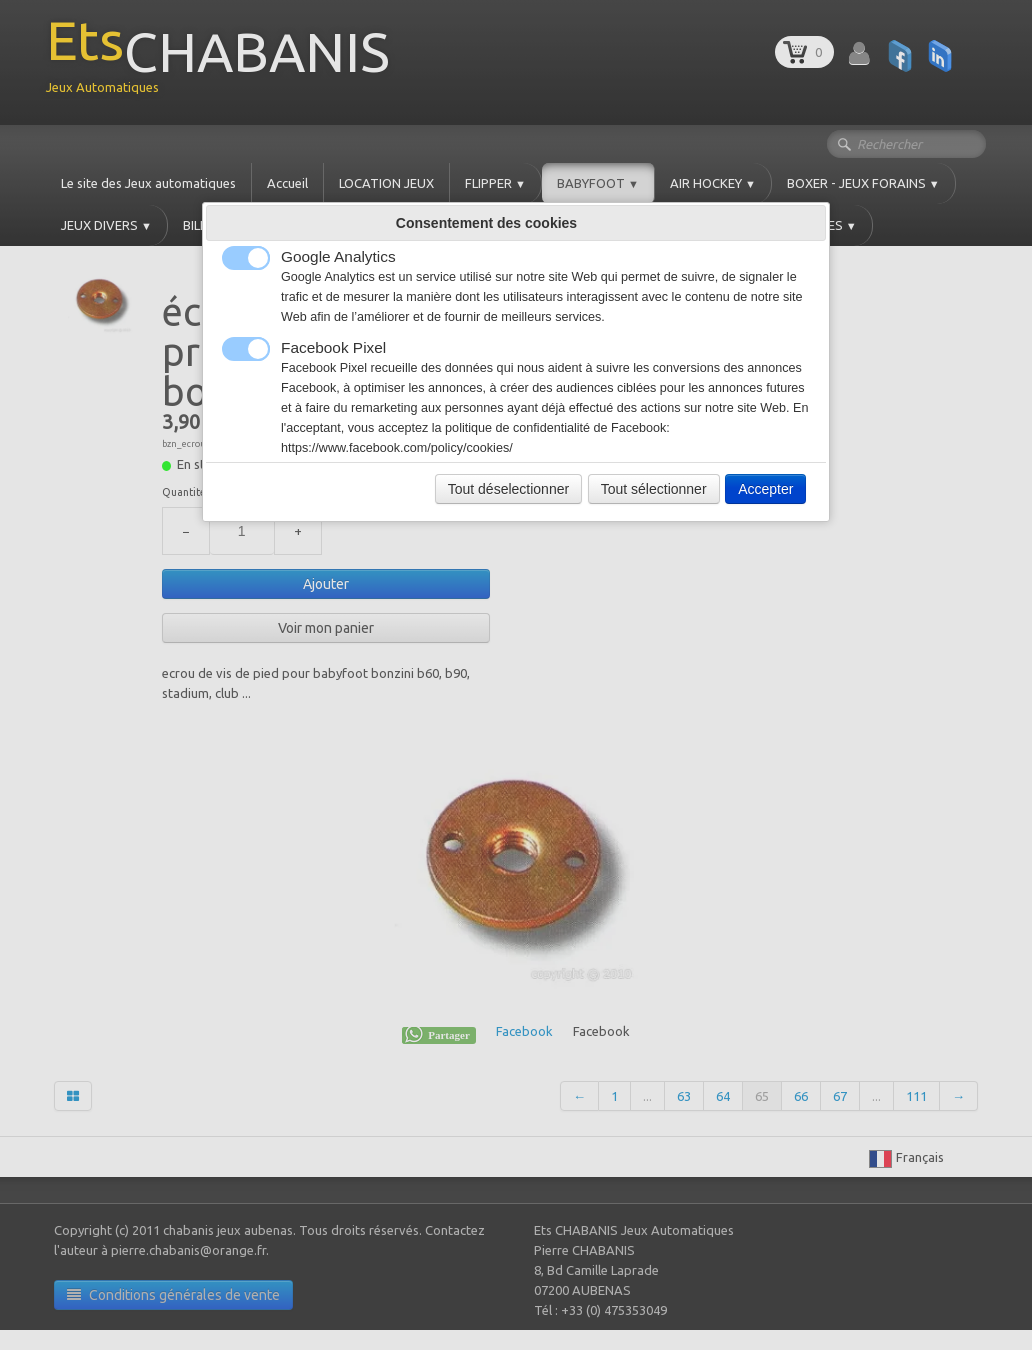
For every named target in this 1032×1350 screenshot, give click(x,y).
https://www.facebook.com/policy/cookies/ (397, 448)
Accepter (765, 489)
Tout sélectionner (654, 489)
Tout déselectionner (508, 489)
